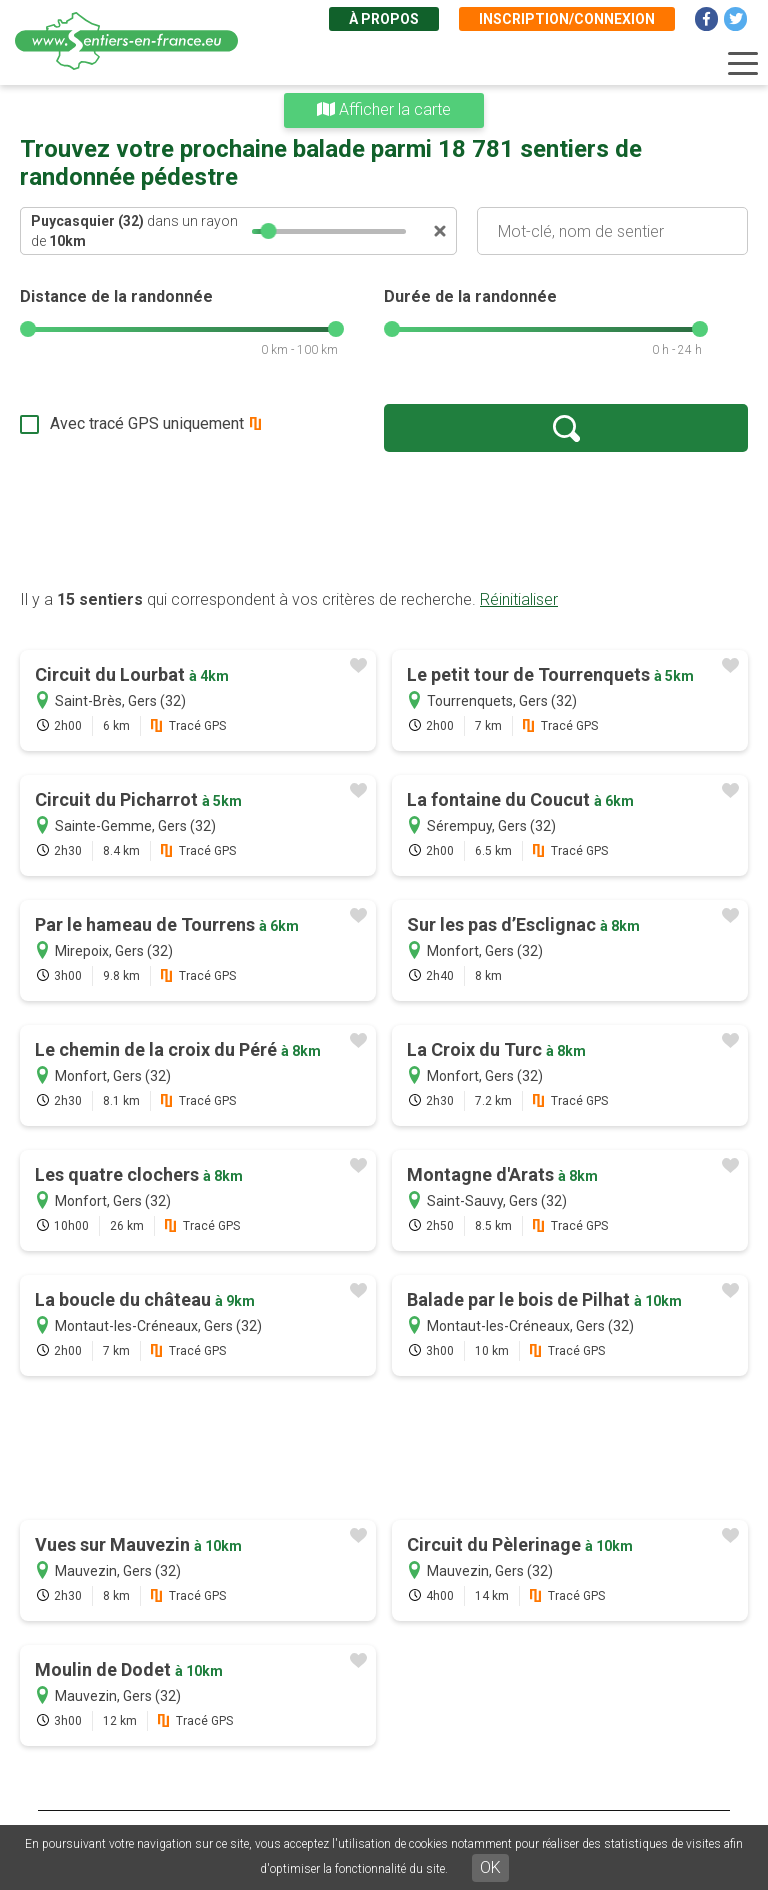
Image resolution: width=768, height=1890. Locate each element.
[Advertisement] (384, 520)
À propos (384, 19)
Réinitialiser (519, 599)
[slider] (269, 231)
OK (490, 1867)
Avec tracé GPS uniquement (147, 423)
